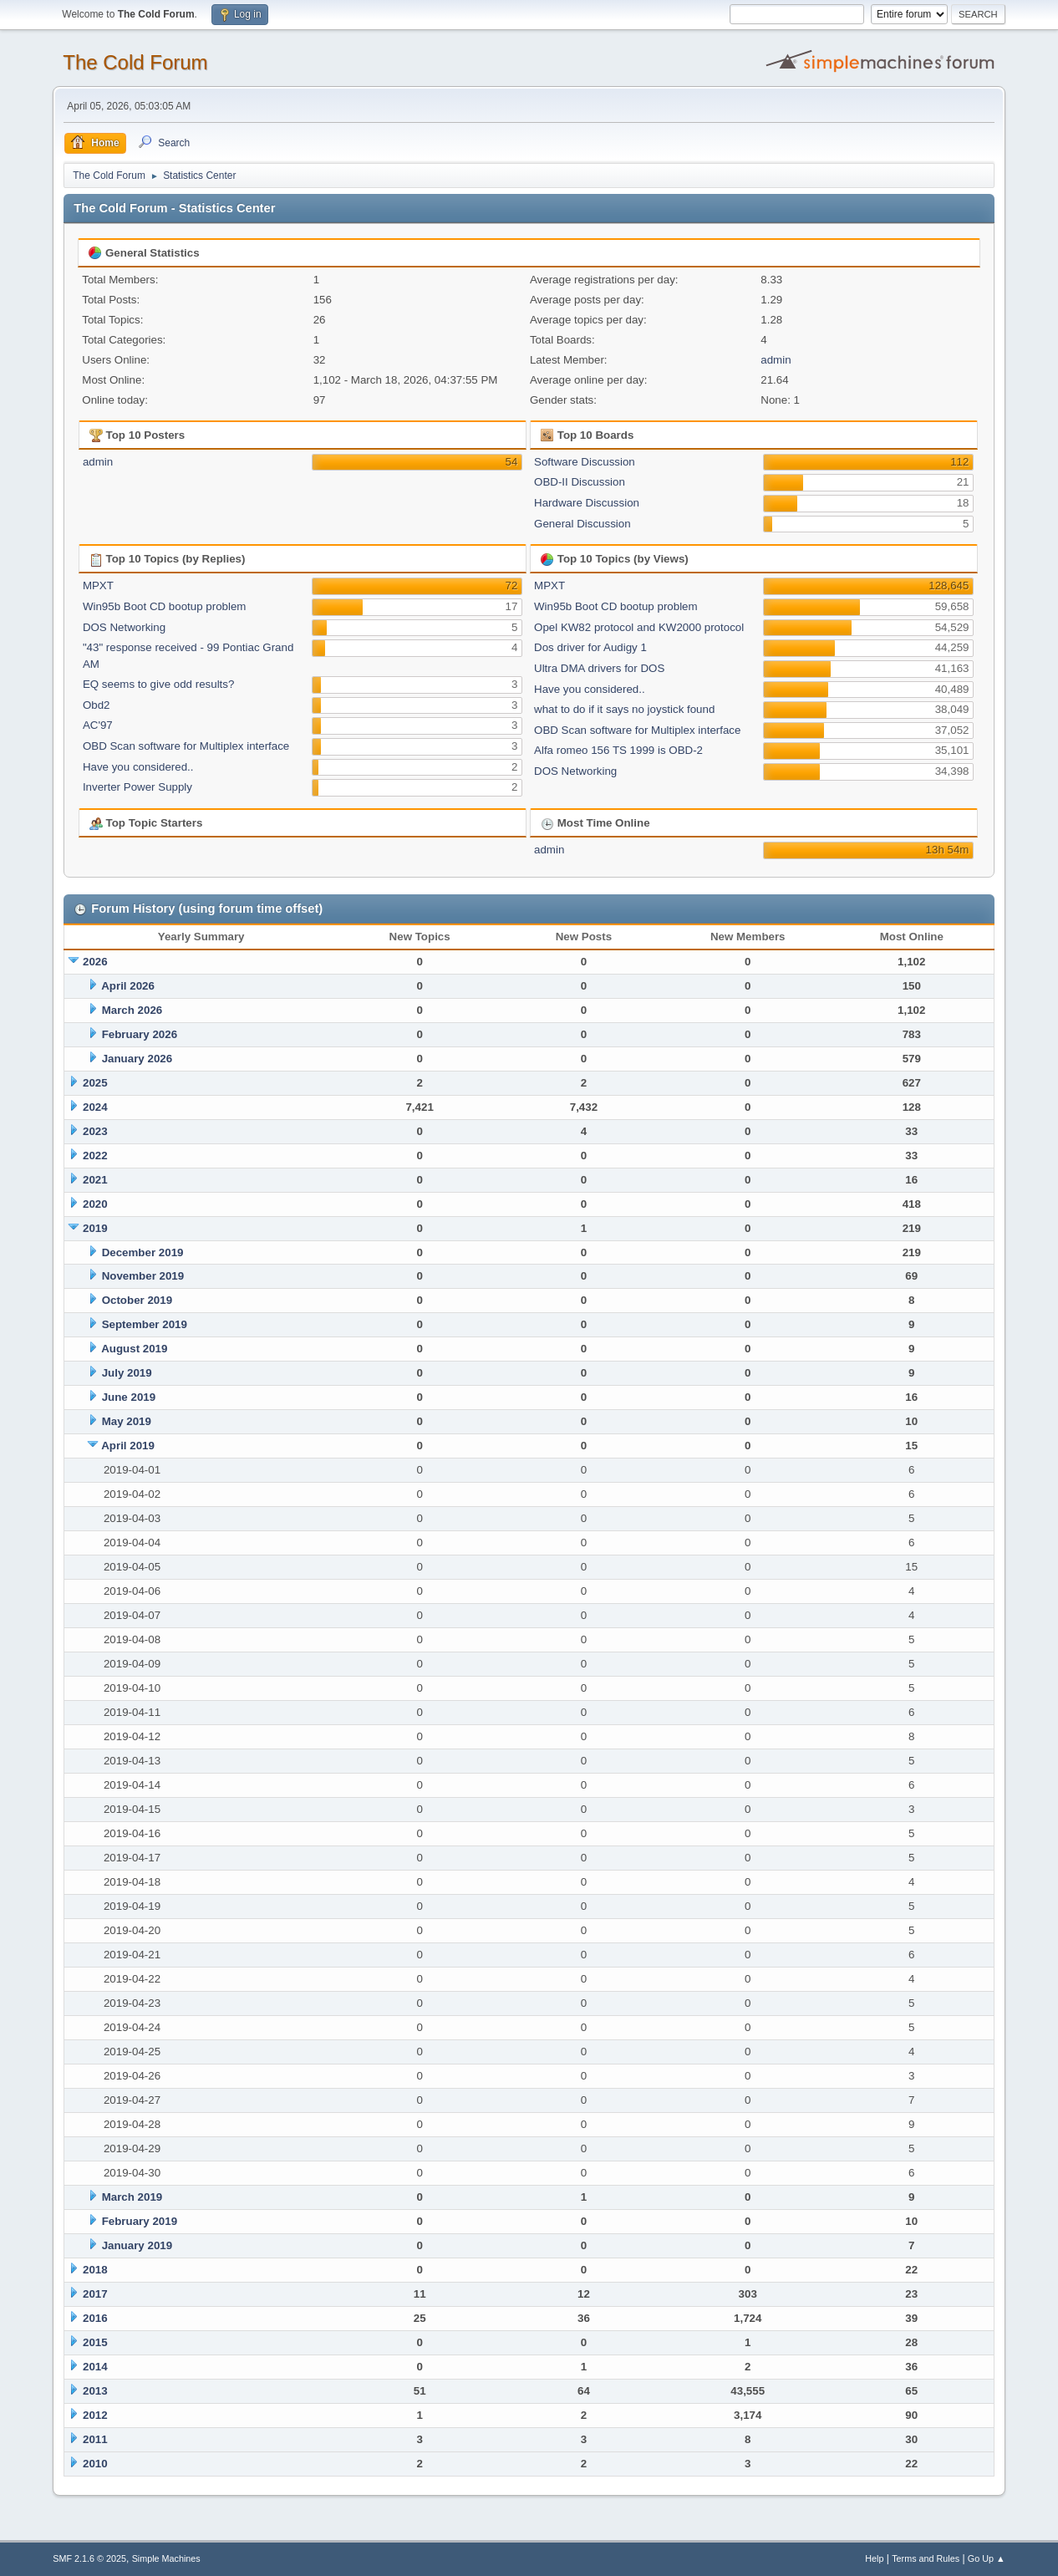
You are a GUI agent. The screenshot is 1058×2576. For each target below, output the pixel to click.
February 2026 (139, 1034)
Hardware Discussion (586, 502)
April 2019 (128, 1445)
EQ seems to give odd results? (159, 684)
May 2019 (126, 1421)
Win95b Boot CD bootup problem (165, 606)
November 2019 (143, 1276)
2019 (95, 1228)
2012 (95, 2415)
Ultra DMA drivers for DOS (599, 668)
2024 (95, 1107)
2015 (95, 2342)
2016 (95, 2318)
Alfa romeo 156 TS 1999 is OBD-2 (618, 750)
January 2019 (137, 2245)
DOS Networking (124, 627)
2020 (95, 1204)
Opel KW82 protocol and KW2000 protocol (639, 627)
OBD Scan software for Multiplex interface (186, 746)
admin (775, 360)
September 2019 (144, 1324)
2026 (95, 961)
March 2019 (132, 2197)
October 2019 (137, 1300)
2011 (95, 2439)
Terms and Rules (925, 2558)
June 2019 (128, 1397)
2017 (95, 2294)
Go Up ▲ (986, 2558)
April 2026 (128, 986)
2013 (95, 2391)
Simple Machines (166, 2558)
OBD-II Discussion (579, 482)
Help (874, 2558)
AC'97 (98, 725)
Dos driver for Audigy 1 (590, 647)
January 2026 (137, 1058)
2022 (95, 1155)
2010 (95, 2463)
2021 (95, 1179)
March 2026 (132, 1010)
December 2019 (143, 1252)
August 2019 (134, 1348)
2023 (95, 1131)
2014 (95, 2366)
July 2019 (127, 1373)
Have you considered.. (138, 767)
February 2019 (139, 2221)
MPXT (98, 585)
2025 (95, 1083)
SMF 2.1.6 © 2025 (89, 2558)
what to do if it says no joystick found (624, 709)
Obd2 (96, 705)
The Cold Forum (135, 62)
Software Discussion (584, 462)
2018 (95, 2269)
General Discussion (582, 523)
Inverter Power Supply (137, 787)
